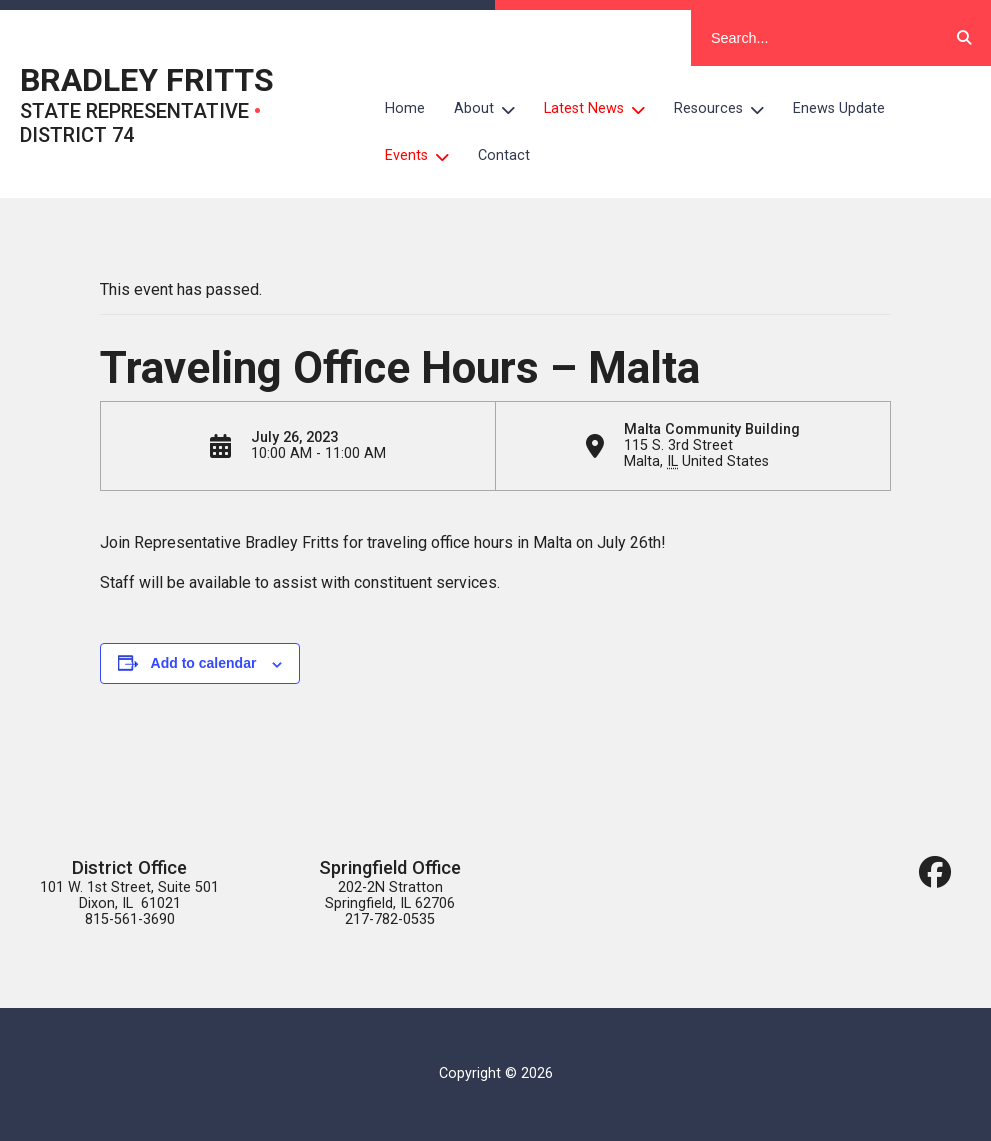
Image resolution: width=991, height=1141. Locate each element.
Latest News (602, 109)
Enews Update (839, 108)
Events (424, 155)
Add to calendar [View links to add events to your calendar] (204, 663)
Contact (504, 155)
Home (405, 108)
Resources (726, 109)
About (492, 109)
